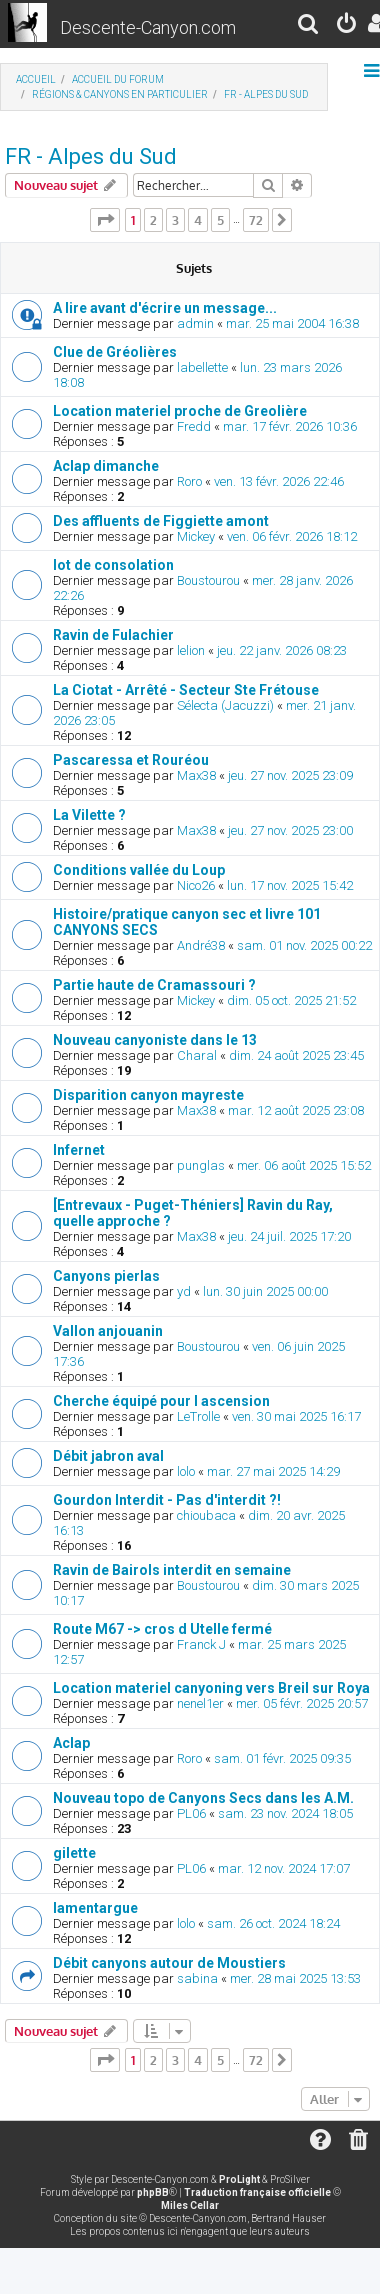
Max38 (196, 775)
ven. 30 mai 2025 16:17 (296, 1416)
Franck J (201, 1644)
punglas (201, 1165)
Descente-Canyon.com (148, 27)
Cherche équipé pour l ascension (161, 1401)
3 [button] (175, 220)
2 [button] (153, 220)
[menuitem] (309, 26)
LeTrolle (198, 1416)
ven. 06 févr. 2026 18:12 (292, 536)
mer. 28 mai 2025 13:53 (295, 1978)
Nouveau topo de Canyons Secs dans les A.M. (203, 1798)
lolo (186, 1471)
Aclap (71, 1743)
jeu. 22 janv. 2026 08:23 (282, 650)
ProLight (239, 2179)
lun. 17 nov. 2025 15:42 (290, 885)
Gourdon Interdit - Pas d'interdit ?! (167, 1500)
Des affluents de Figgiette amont (161, 521)
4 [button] (198, 220)
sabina (197, 1978)
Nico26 (196, 885)
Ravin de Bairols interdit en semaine (172, 1570)
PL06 (191, 1813)
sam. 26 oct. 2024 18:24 (273, 1923)
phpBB (153, 2192)
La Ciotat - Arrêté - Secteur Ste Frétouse (186, 690)
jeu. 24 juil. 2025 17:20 (289, 1236)
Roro (189, 481)
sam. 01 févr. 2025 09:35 (282, 1758)
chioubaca (206, 1515)
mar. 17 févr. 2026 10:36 (290, 426)
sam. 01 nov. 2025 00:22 (304, 945)
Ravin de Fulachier (113, 635)
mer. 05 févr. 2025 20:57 (302, 1703)
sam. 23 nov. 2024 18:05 (285, 1813)
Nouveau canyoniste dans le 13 (155, 1040)
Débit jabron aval (108, 1456)
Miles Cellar (190, 2205)
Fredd (194, 426)
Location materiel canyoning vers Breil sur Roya (211, 1688)
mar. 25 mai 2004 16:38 (292, 323)
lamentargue (95, 1908)
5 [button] (220, 220)
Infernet (79, 1150)
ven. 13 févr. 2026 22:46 (279, 481)
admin (195, 323)
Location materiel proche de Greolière (180, 411)
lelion (191, 650)
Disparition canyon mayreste (148, 1095)
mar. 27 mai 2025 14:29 (273, 1471)
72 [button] (256, 220)
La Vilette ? (89, 815)
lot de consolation (113, 565)
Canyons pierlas (106, 1276)
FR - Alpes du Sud (91, 156)
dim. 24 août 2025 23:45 (296, 1055)
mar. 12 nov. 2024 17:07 (284, 1868)
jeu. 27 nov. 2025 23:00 (290, 830)
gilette (74, 1853)
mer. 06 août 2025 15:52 (304, 1165)
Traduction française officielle (257, 2192)
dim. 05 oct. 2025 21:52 (291, 1000)
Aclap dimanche (106, 466)
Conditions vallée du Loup (139, 870)
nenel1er (200, 1703)
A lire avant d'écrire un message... (165, 308)
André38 (201, 945)
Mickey (196, 536)
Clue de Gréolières (115, 352)
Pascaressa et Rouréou (131, 760)
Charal (197, 1055)
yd (184, 1291)
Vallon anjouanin (108, 1331)
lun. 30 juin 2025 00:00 (265, 1291)
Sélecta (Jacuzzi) (225, 705)
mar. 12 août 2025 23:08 (296, 1110)
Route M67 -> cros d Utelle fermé (162, 1629)
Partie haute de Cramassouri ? (154, 985)
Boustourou (208, 580)
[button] (105, 220)
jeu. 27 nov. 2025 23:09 (290, 775)
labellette (202, 367)
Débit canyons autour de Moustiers (169, 1963)
